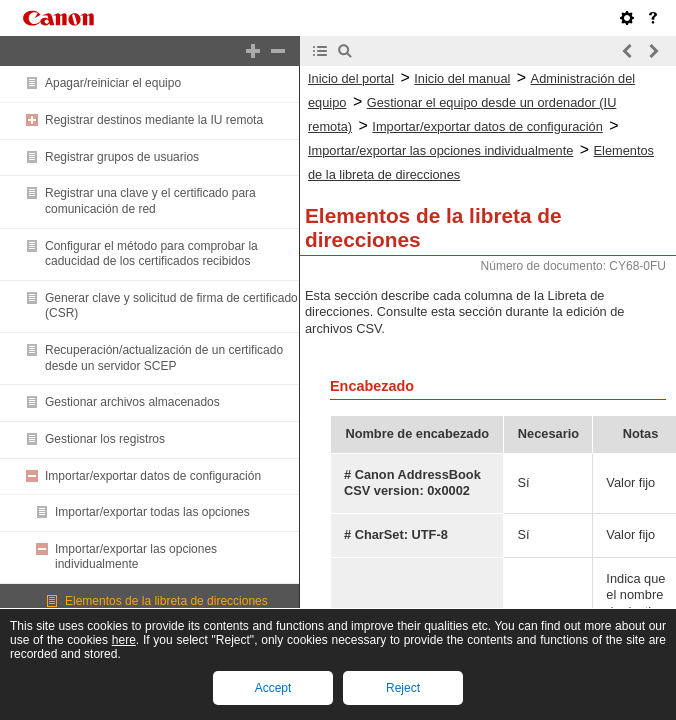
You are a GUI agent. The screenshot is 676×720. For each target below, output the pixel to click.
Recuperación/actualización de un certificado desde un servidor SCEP (164, 358)
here (124, 640)
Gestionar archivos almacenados (132, 402)
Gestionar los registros (105, 439)
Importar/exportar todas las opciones (152, 512)
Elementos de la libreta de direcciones (166, 601)
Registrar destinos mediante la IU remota (154, 120)
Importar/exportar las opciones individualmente (136, 557)
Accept (273, 688)
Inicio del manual (462, 78)
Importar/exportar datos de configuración (153, 476)
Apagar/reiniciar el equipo (113, 83)
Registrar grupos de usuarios (122, 157)
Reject (403, 688)
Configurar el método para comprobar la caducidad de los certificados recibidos (151, 254)
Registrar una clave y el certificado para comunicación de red (150, 201)
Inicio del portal (351, 78)
